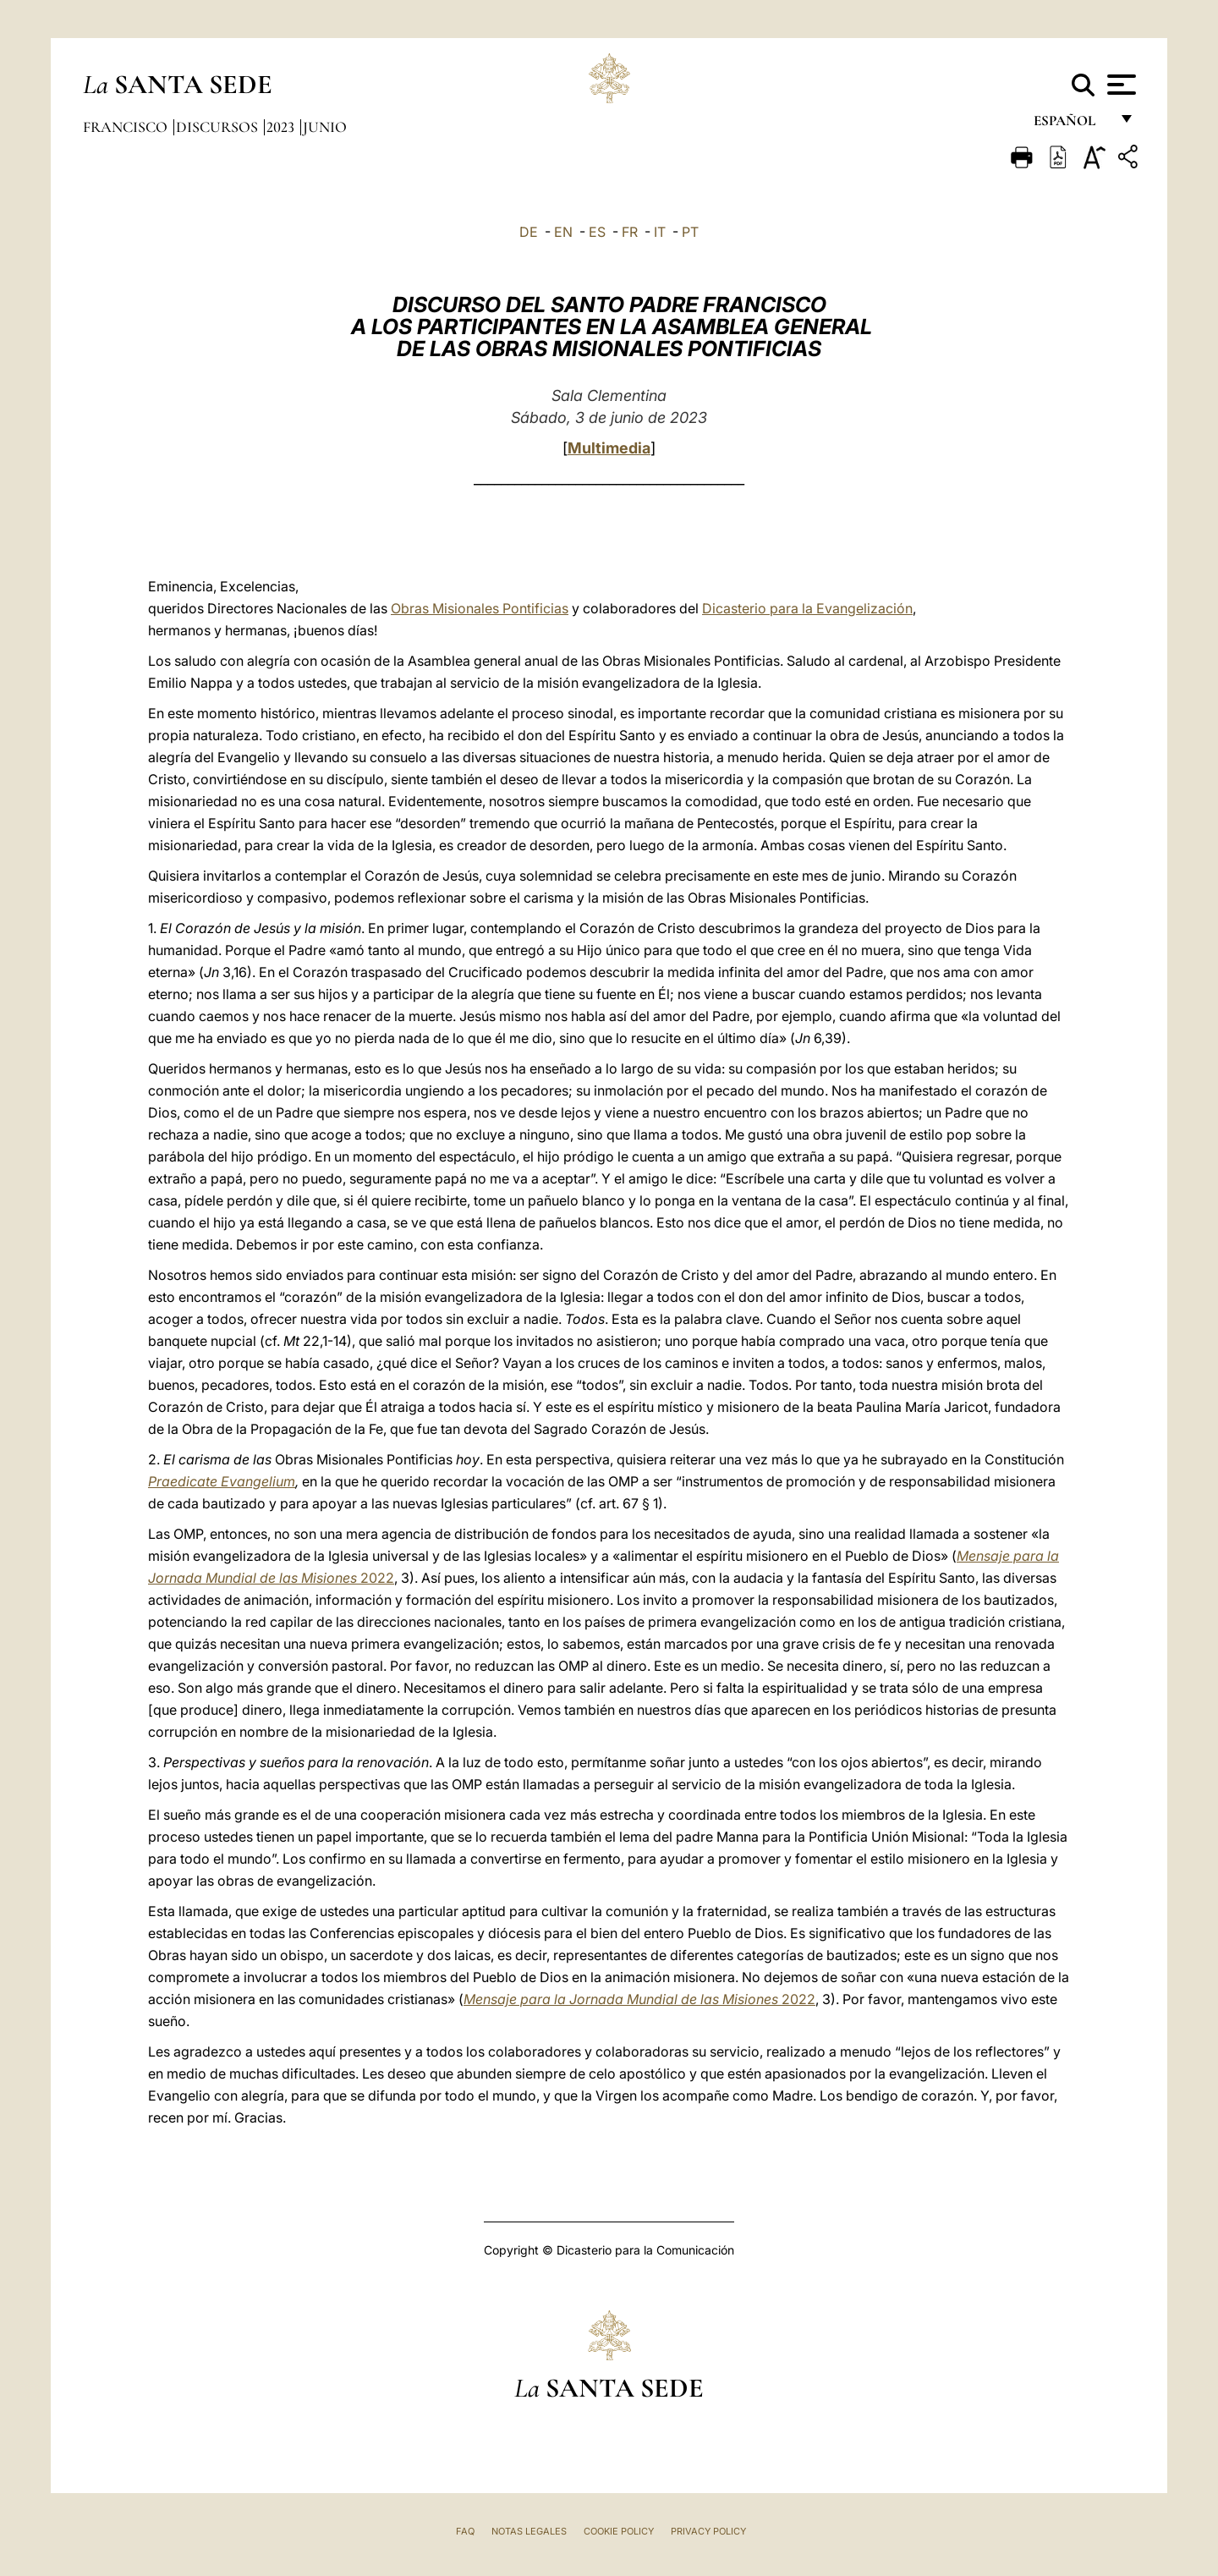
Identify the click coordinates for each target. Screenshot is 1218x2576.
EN (563, 231)
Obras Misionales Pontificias (479, 608)
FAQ (465, 2531)
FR (630, 231)
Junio (325, 127)
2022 (639, 1999)
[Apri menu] (1119, 84)
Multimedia (609, 448)
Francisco (127, 127)
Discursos (218, 127)
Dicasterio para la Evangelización (807, 608)
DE (528, 231)
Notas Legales (529, 2531)
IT (660, 231)
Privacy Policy (708, 2531)
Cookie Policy (619, 2531)
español (1071, 125)
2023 (282, 127)
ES (597, 231)
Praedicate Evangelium (221, 1481)
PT (690, 231)
